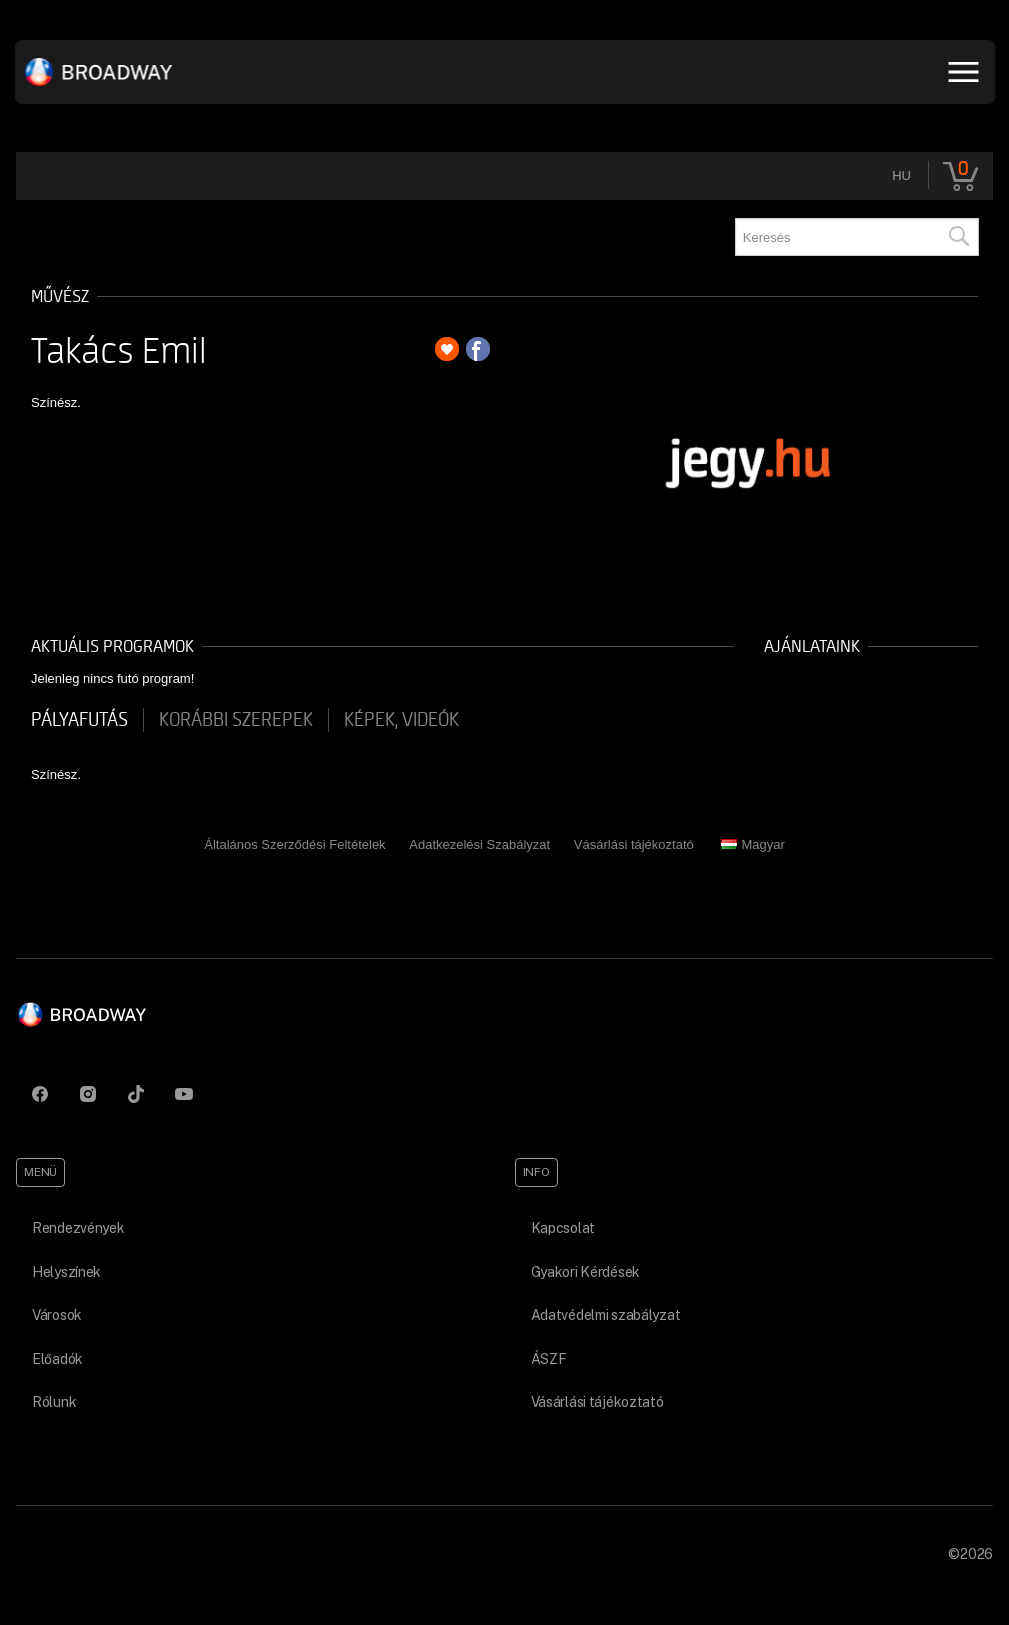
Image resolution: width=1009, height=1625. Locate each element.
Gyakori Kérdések (586, 1272)
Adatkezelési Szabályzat (479, 844)
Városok (57, 1315)
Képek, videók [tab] (401, 720)
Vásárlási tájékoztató (634, 844)
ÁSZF (549, 1359)
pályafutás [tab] (79, 720)
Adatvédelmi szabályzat (606, 1315)
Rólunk (54, 1402)
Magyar (752, 844)
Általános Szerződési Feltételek (294, 844)
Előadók (57, 1359)
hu (901, 175)
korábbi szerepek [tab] (236, 720)
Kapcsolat (563, 1228)
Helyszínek (66, 1272)
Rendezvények (78, 1228)
